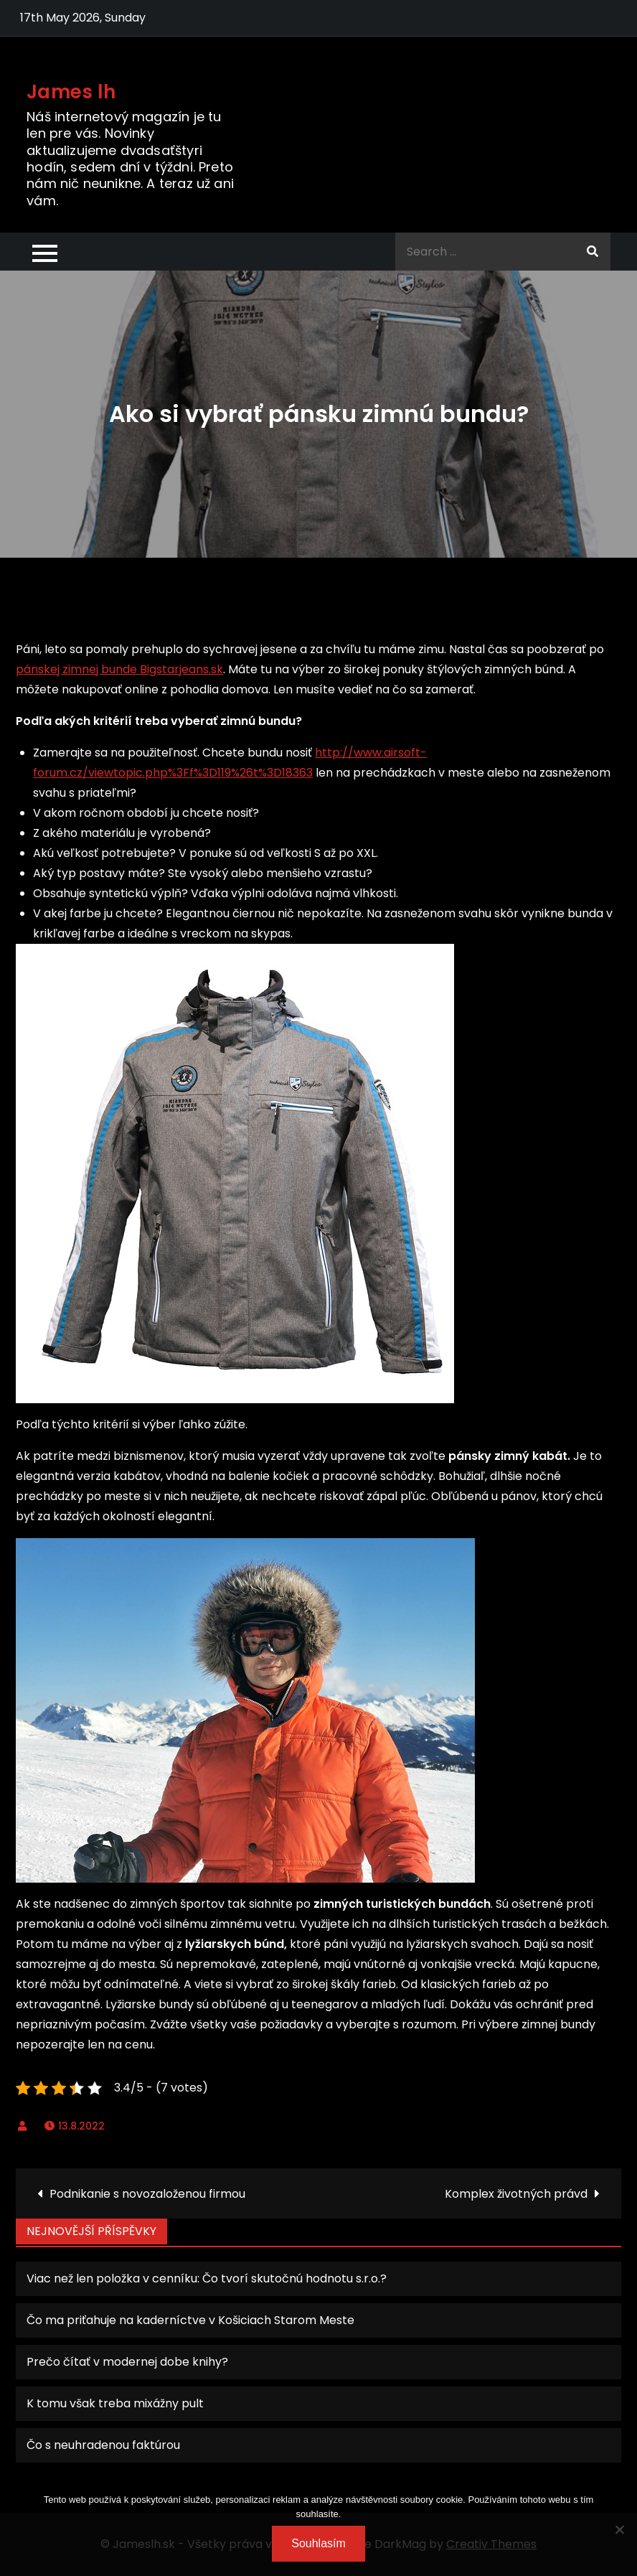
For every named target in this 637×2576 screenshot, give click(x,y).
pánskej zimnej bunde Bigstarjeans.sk (119, 669)
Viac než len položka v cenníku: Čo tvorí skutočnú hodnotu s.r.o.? (207, 2278)
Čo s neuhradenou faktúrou (103, 2445)
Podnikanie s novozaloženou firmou (147, 2194)
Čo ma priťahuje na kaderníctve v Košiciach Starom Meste (190, 2320)
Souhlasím (318, 2543)
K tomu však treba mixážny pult (115, 2403)
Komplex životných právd (516, 2194)
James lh (71, 92)
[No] (619, 2529)
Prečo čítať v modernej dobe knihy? (127, 2361)
